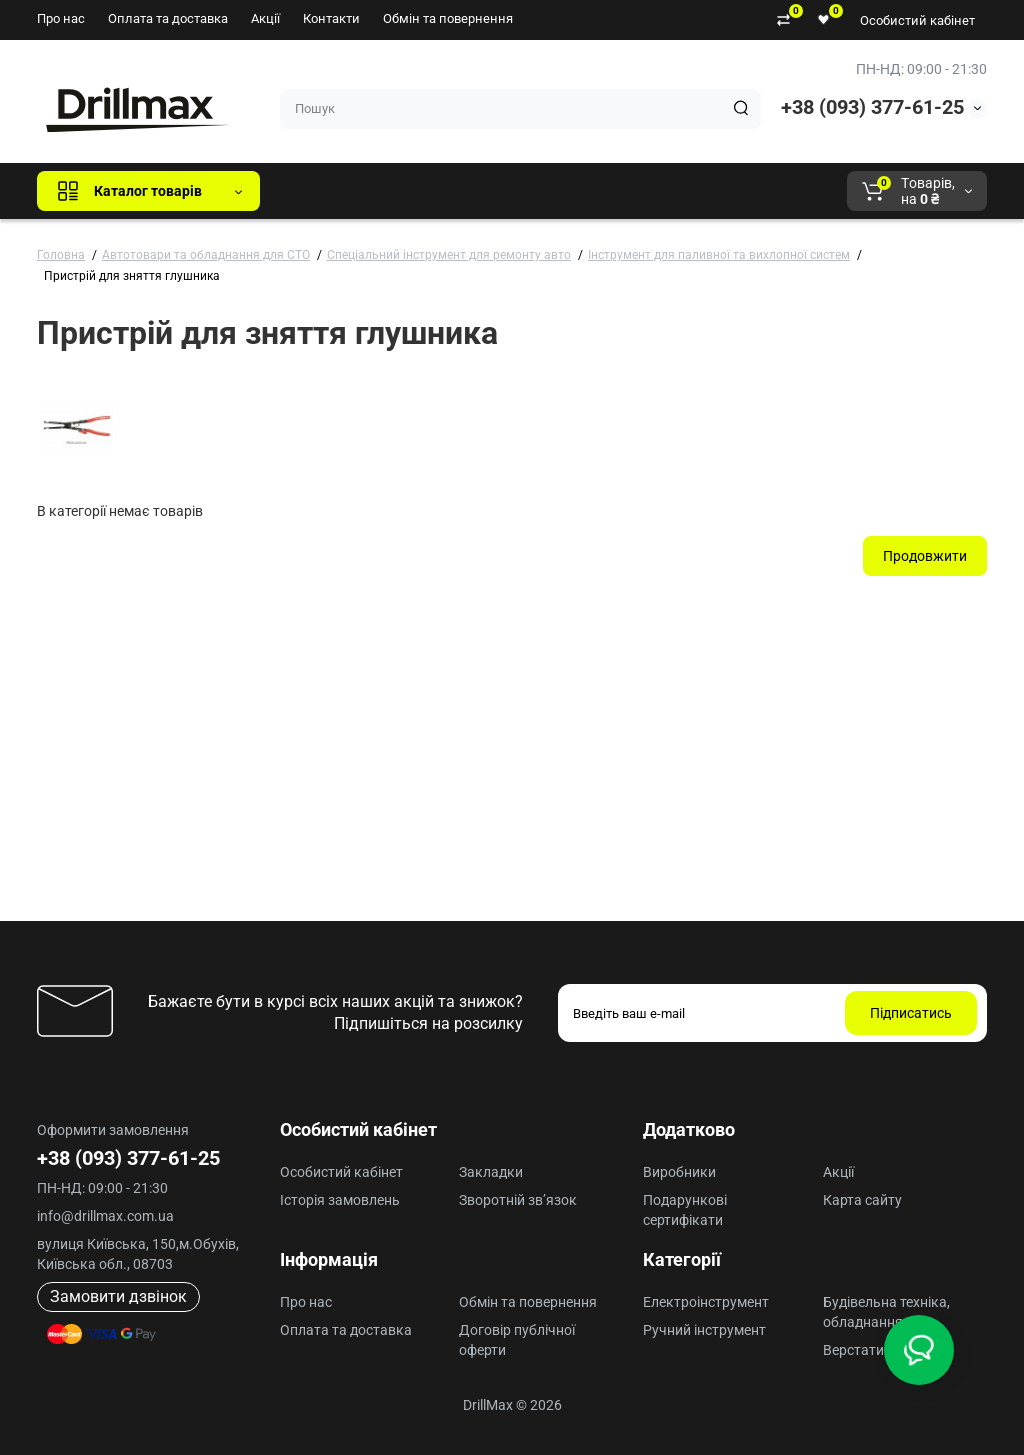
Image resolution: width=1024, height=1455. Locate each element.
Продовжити (925, 556)
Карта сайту (862, 1200)
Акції (265, 18)
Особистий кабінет (917, 20)
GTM (409, 191)
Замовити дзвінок (118, 1296)
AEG (615, 191)
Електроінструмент (706, 1302)
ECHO (553, 191)
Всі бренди (329, 191)
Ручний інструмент (704, 1330)
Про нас (61, 18)
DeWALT (479, 191)
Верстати (853, 1350)
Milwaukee (692, 191)
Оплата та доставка (168, 18)
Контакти (331, 18)
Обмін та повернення (448, 18)
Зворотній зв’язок (518, 1200)
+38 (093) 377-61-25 (872, 107)
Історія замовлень (340, 1200)
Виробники (679, 1172)
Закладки (491, 1172)
